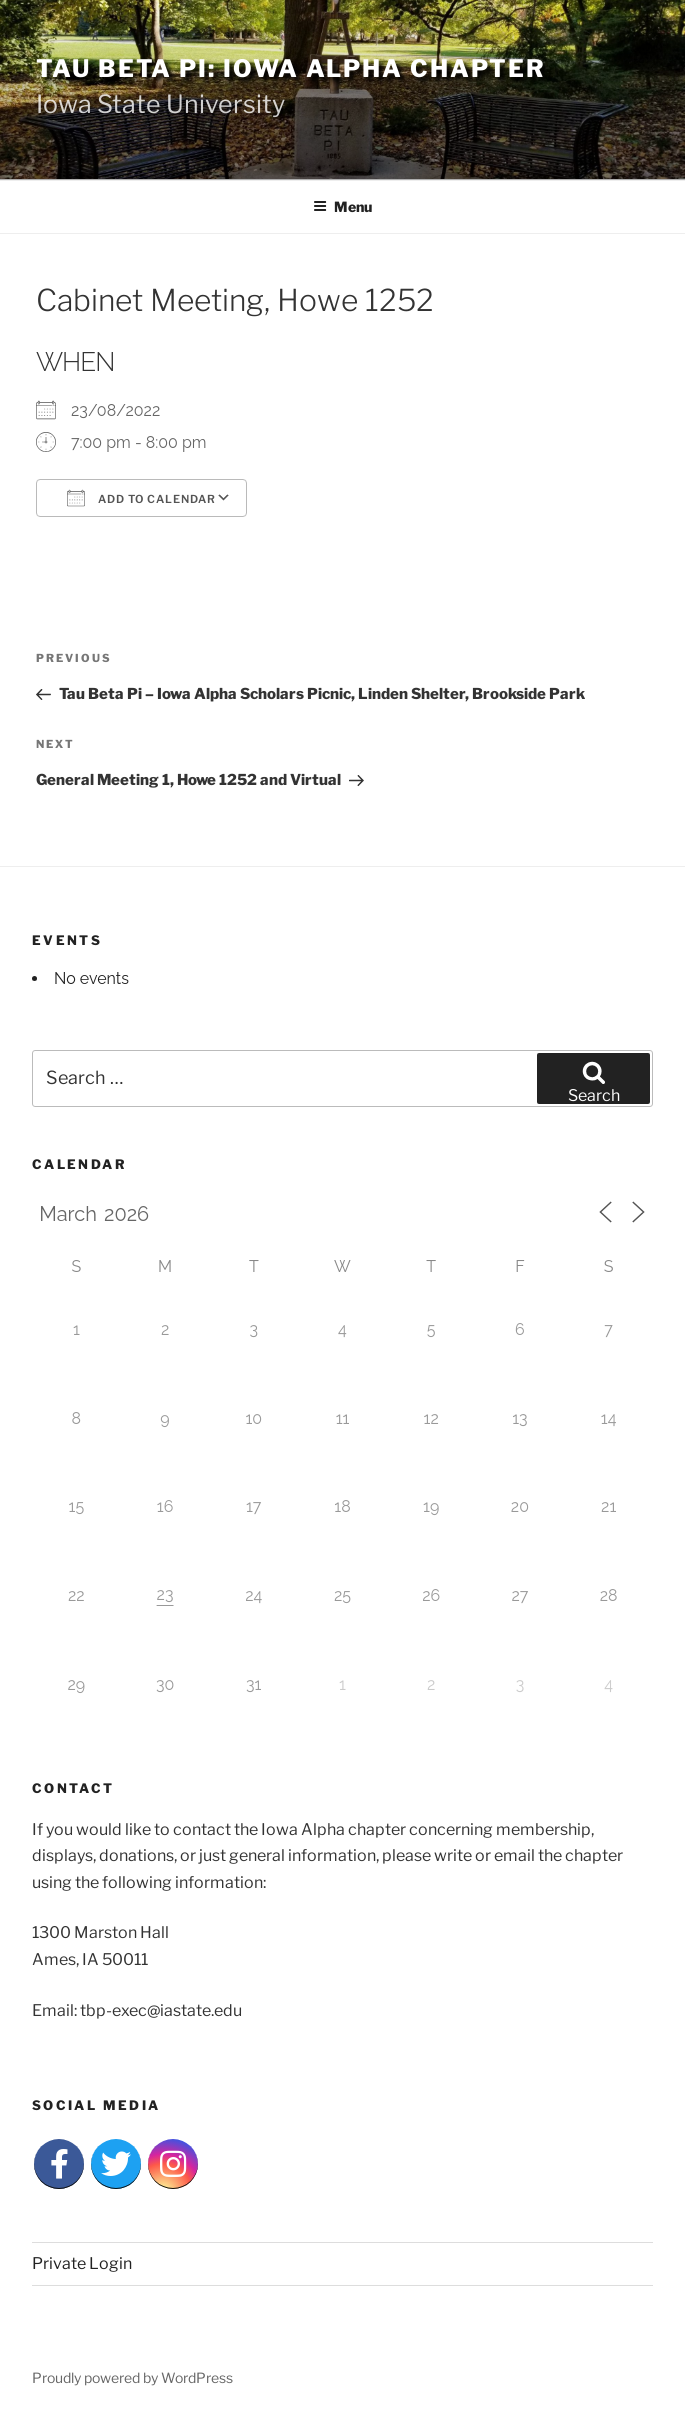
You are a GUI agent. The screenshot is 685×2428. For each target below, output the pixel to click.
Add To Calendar (141, 498)
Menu (342, 206)
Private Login (82, 2263)
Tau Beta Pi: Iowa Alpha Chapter (291, 68)
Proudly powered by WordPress (132, 2377)
